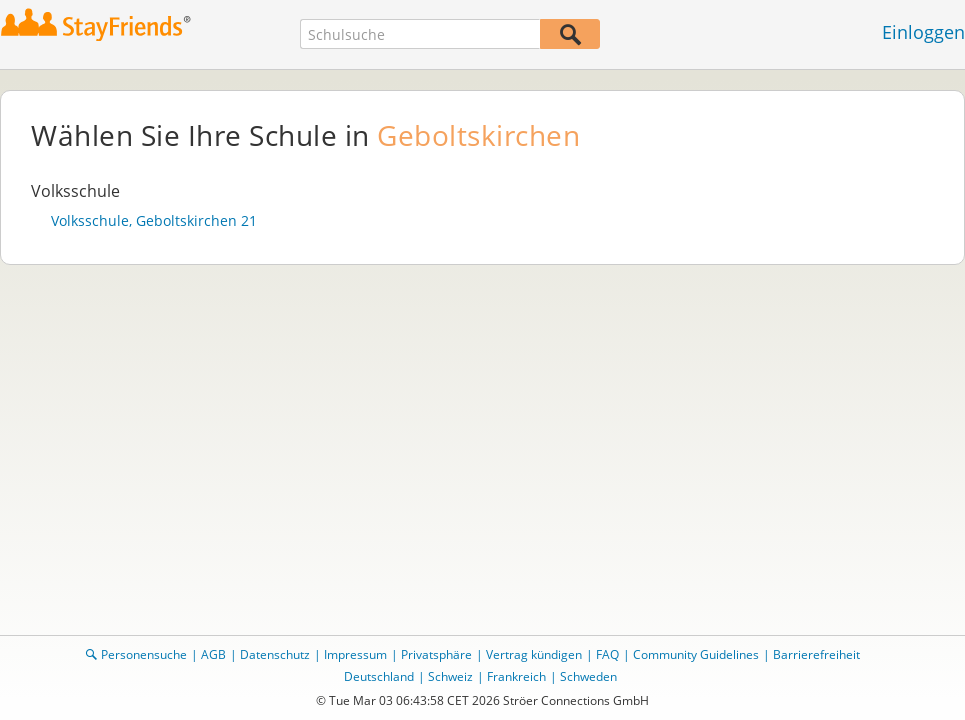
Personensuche (144, 654)
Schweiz (450, 676)
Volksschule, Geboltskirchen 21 (154, 221)
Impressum (355, 654)
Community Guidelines (696, 654)
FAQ (607, 654)
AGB (213, 654)
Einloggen (923, 32)
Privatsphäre (436, 654)
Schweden (588, 676)
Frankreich (516, 676)
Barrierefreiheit (816, 654)
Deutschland (379, 676)
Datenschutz (275, 654)
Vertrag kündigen (534, 654)
